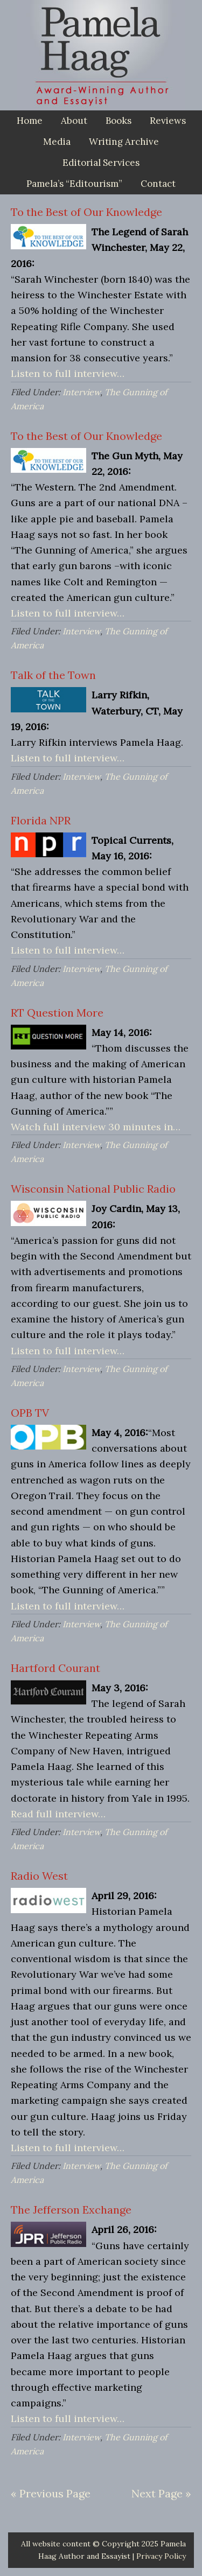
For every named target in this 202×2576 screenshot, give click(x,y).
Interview (81, 392)
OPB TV (30, 1412)
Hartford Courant (55, 1668)
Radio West (39, 1875)
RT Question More (57, 1012)
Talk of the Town (53, 675)
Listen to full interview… (67, 373)
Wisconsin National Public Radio (93, 1188)
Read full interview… (58, 1814)
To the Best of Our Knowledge (86, 212)
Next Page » (161, 2493)
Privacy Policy (161, 2556)
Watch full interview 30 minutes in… (95, 1127)
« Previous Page (50, 2493)
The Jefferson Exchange (71, 2209)
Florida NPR (41, 820)
